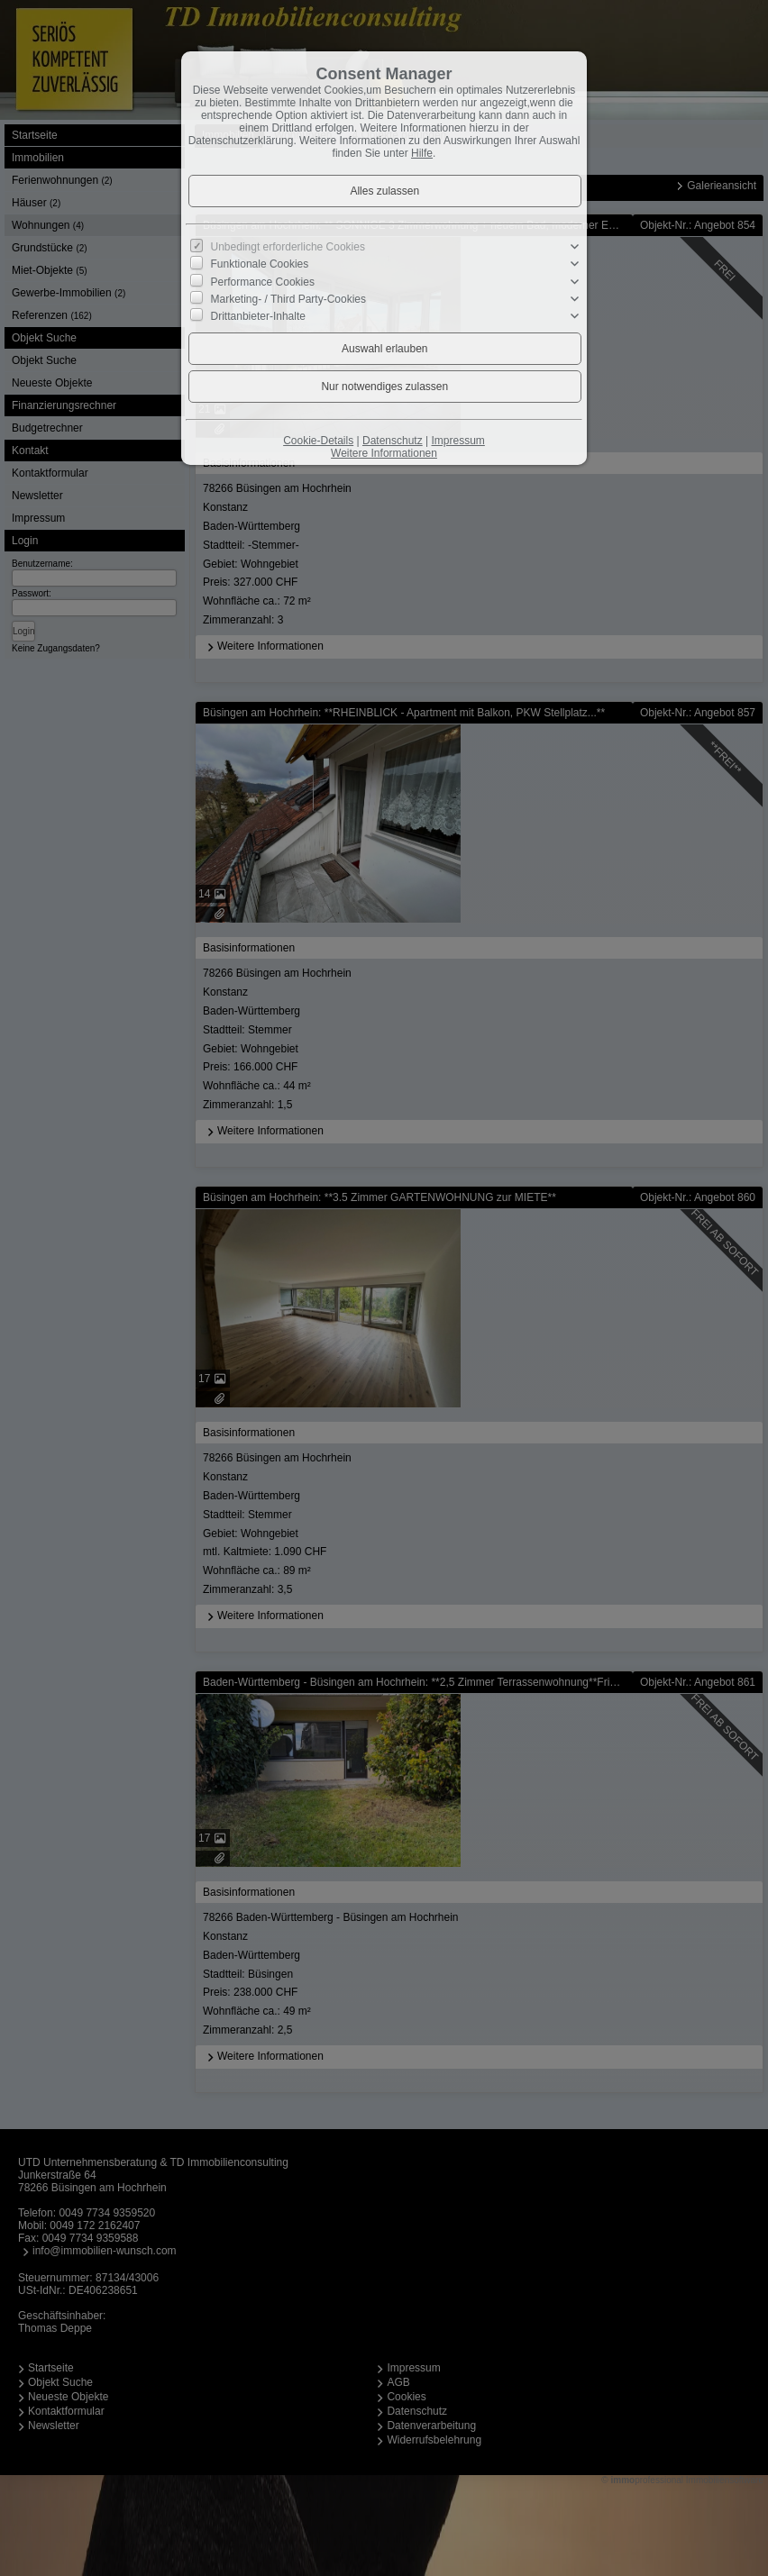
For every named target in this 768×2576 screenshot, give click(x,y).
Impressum (457, 440)
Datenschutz (392, 440)
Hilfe (422, 153)
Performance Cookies (263, 281)
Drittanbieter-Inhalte (258, 316)
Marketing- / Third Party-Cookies (289, 299)
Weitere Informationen (384, 453)
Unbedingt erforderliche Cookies (288, 247)
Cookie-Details (318, 440)
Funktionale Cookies (260, 264)
